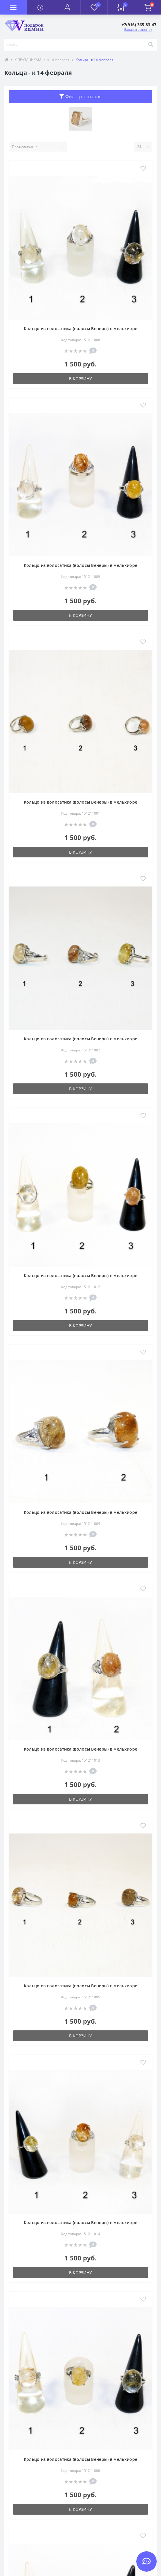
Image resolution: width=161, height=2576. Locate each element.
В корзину (80, 378)
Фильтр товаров (80, 96)
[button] (67, 7)
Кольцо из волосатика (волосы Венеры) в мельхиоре (80, 328)
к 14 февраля (58, 59)
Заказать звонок (138, 29)
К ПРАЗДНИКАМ (28, 59)
